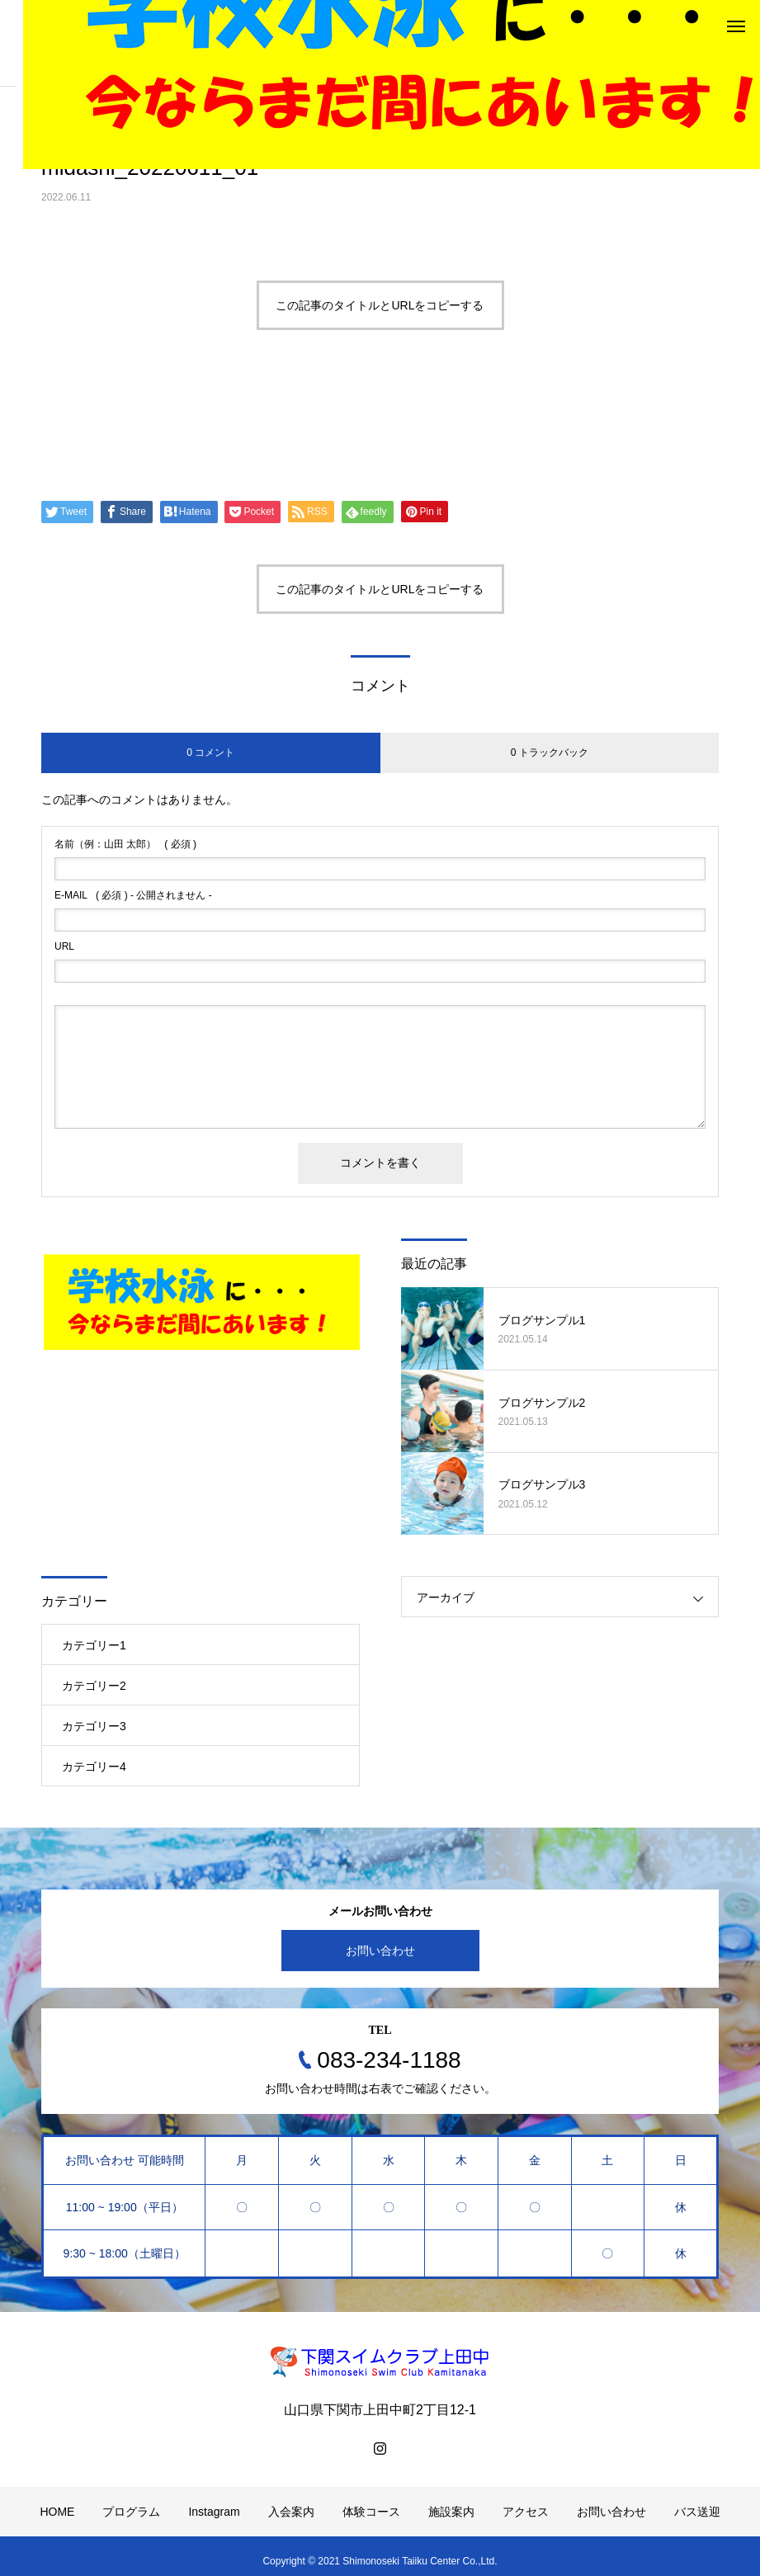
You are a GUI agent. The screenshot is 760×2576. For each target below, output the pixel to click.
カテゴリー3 (94, 1726)
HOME (57, 2511)
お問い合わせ (380, 1950)
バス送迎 (697, 2511)
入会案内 (291, 2511)
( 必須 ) (125, 844)
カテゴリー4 (94, 1766)
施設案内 (451, 2511)
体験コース (371, 2511)
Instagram (213, 2511)
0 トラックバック (549, 752)
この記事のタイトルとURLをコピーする (380, 305)
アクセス (526, 2511)
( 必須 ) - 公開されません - (133, 895)
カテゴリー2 (94, 1685)
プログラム (131, 2511)
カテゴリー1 (94, 1645)
